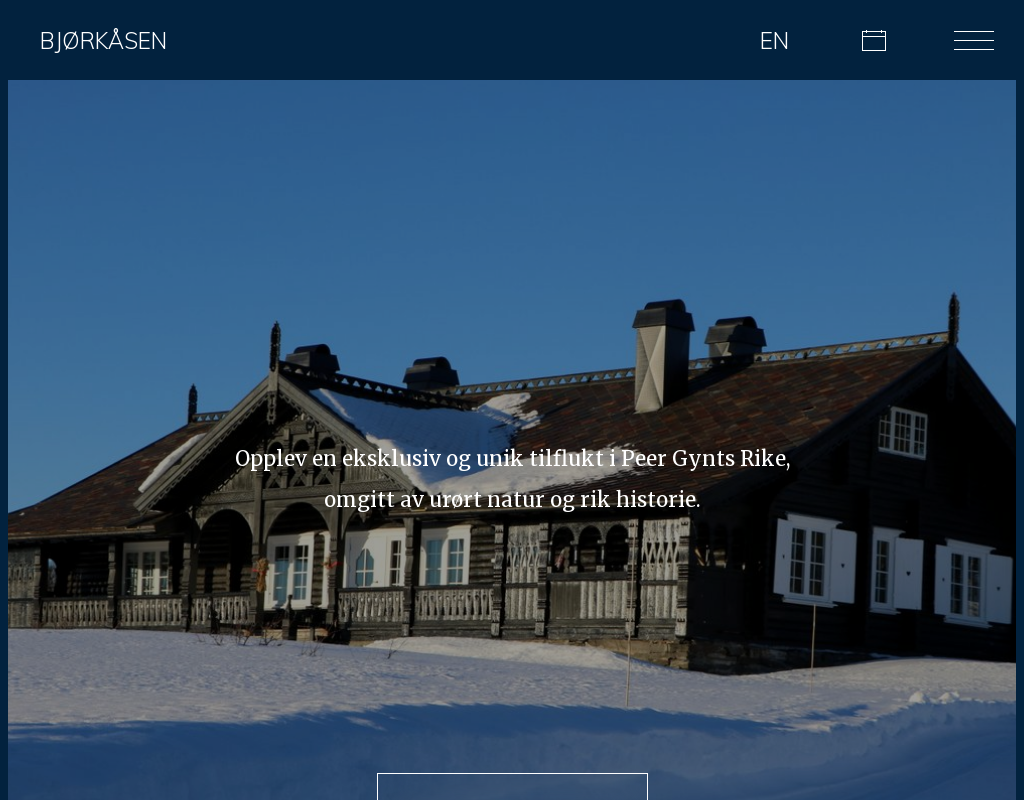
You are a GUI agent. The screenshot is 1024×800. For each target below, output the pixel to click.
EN (774, 40)
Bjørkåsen (103, 40)
